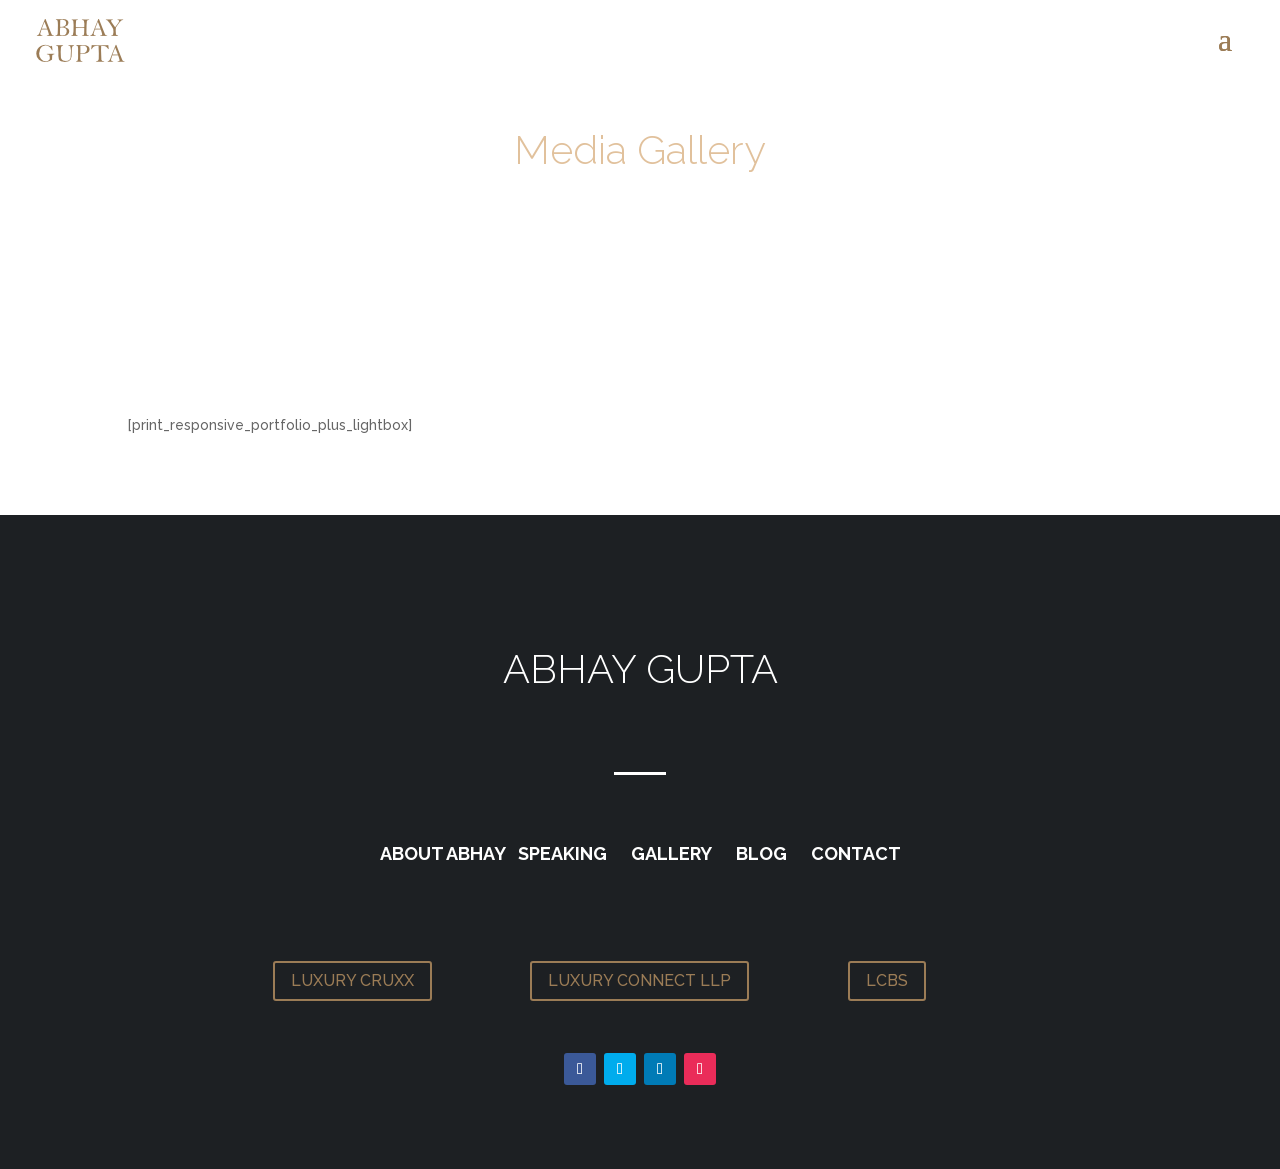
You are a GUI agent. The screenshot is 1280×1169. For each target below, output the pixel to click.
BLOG (761, 853)
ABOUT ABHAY (443, 853)
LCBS (887, 980)
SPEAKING (562, 853)
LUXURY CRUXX (352, 980)
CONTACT (856, 853)
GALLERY (671, 853)
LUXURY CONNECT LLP (639, 980)
